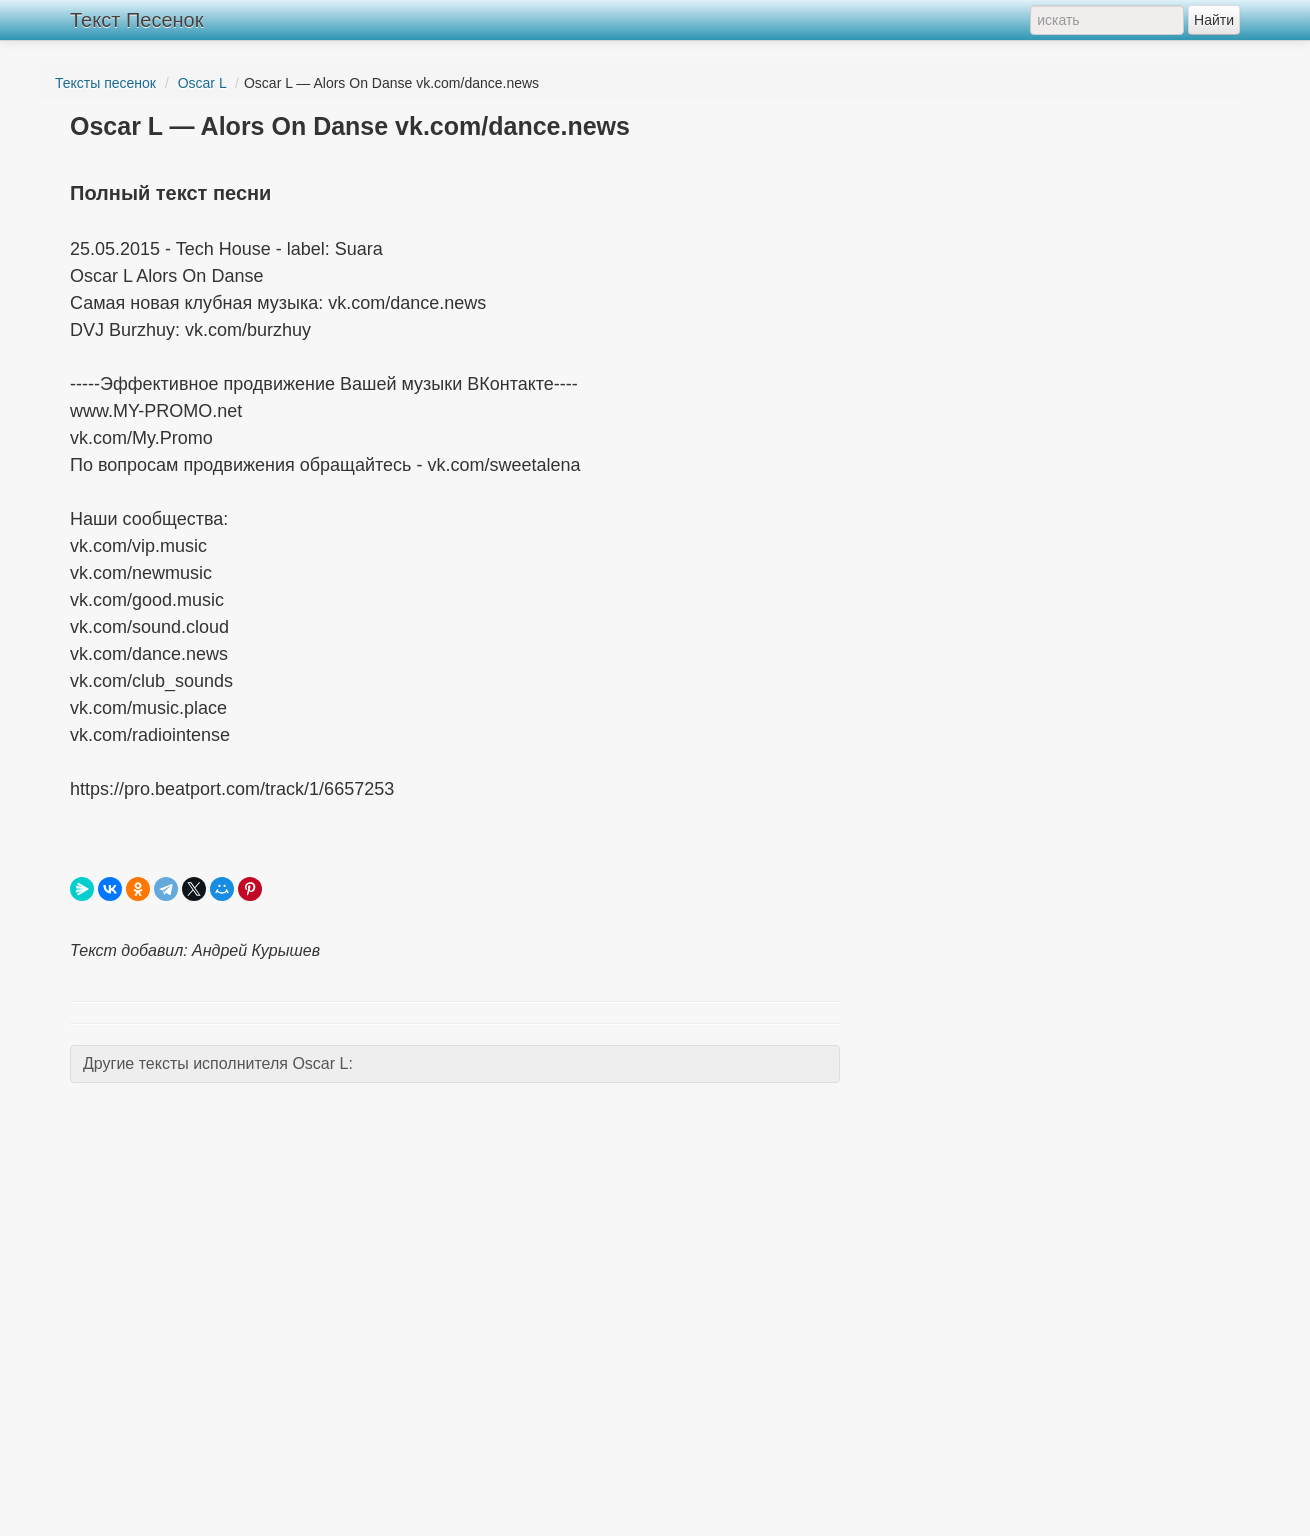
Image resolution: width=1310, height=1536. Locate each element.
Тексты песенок (105, 83)
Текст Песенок (136, 20)
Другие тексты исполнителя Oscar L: (218, 1063)
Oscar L (202, 83)
